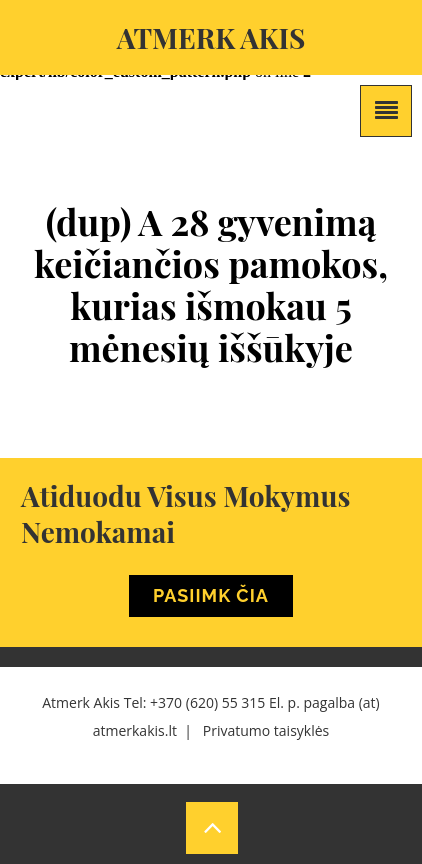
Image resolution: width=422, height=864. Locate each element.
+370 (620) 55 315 (207, 702)
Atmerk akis (211, 37)
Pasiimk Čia (211, 595)
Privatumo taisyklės (266, 730)
